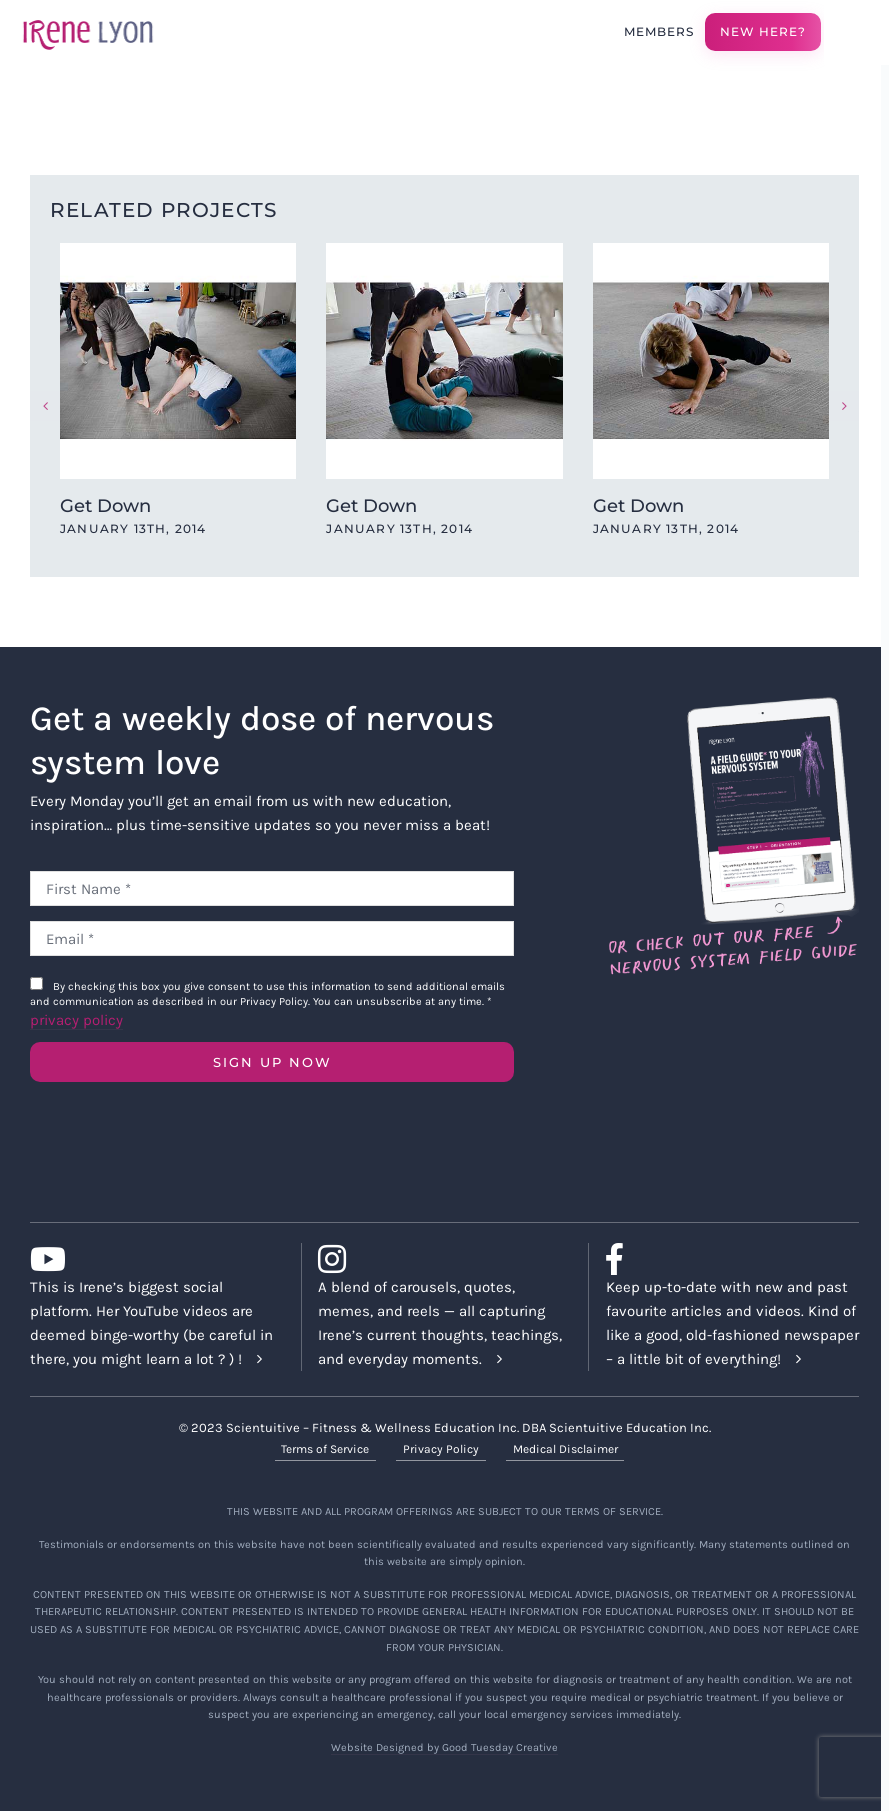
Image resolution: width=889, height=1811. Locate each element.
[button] (45, 406)
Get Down (105, 506)
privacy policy (76, 1020)
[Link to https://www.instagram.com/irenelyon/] (436, 1259)
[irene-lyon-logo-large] (88, 19)
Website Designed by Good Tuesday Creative (444, 1747)
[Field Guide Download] (732, 706)
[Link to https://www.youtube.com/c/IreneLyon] (149, 1259)
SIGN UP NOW (272, 1062)
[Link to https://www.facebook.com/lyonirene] (724, 1259)
